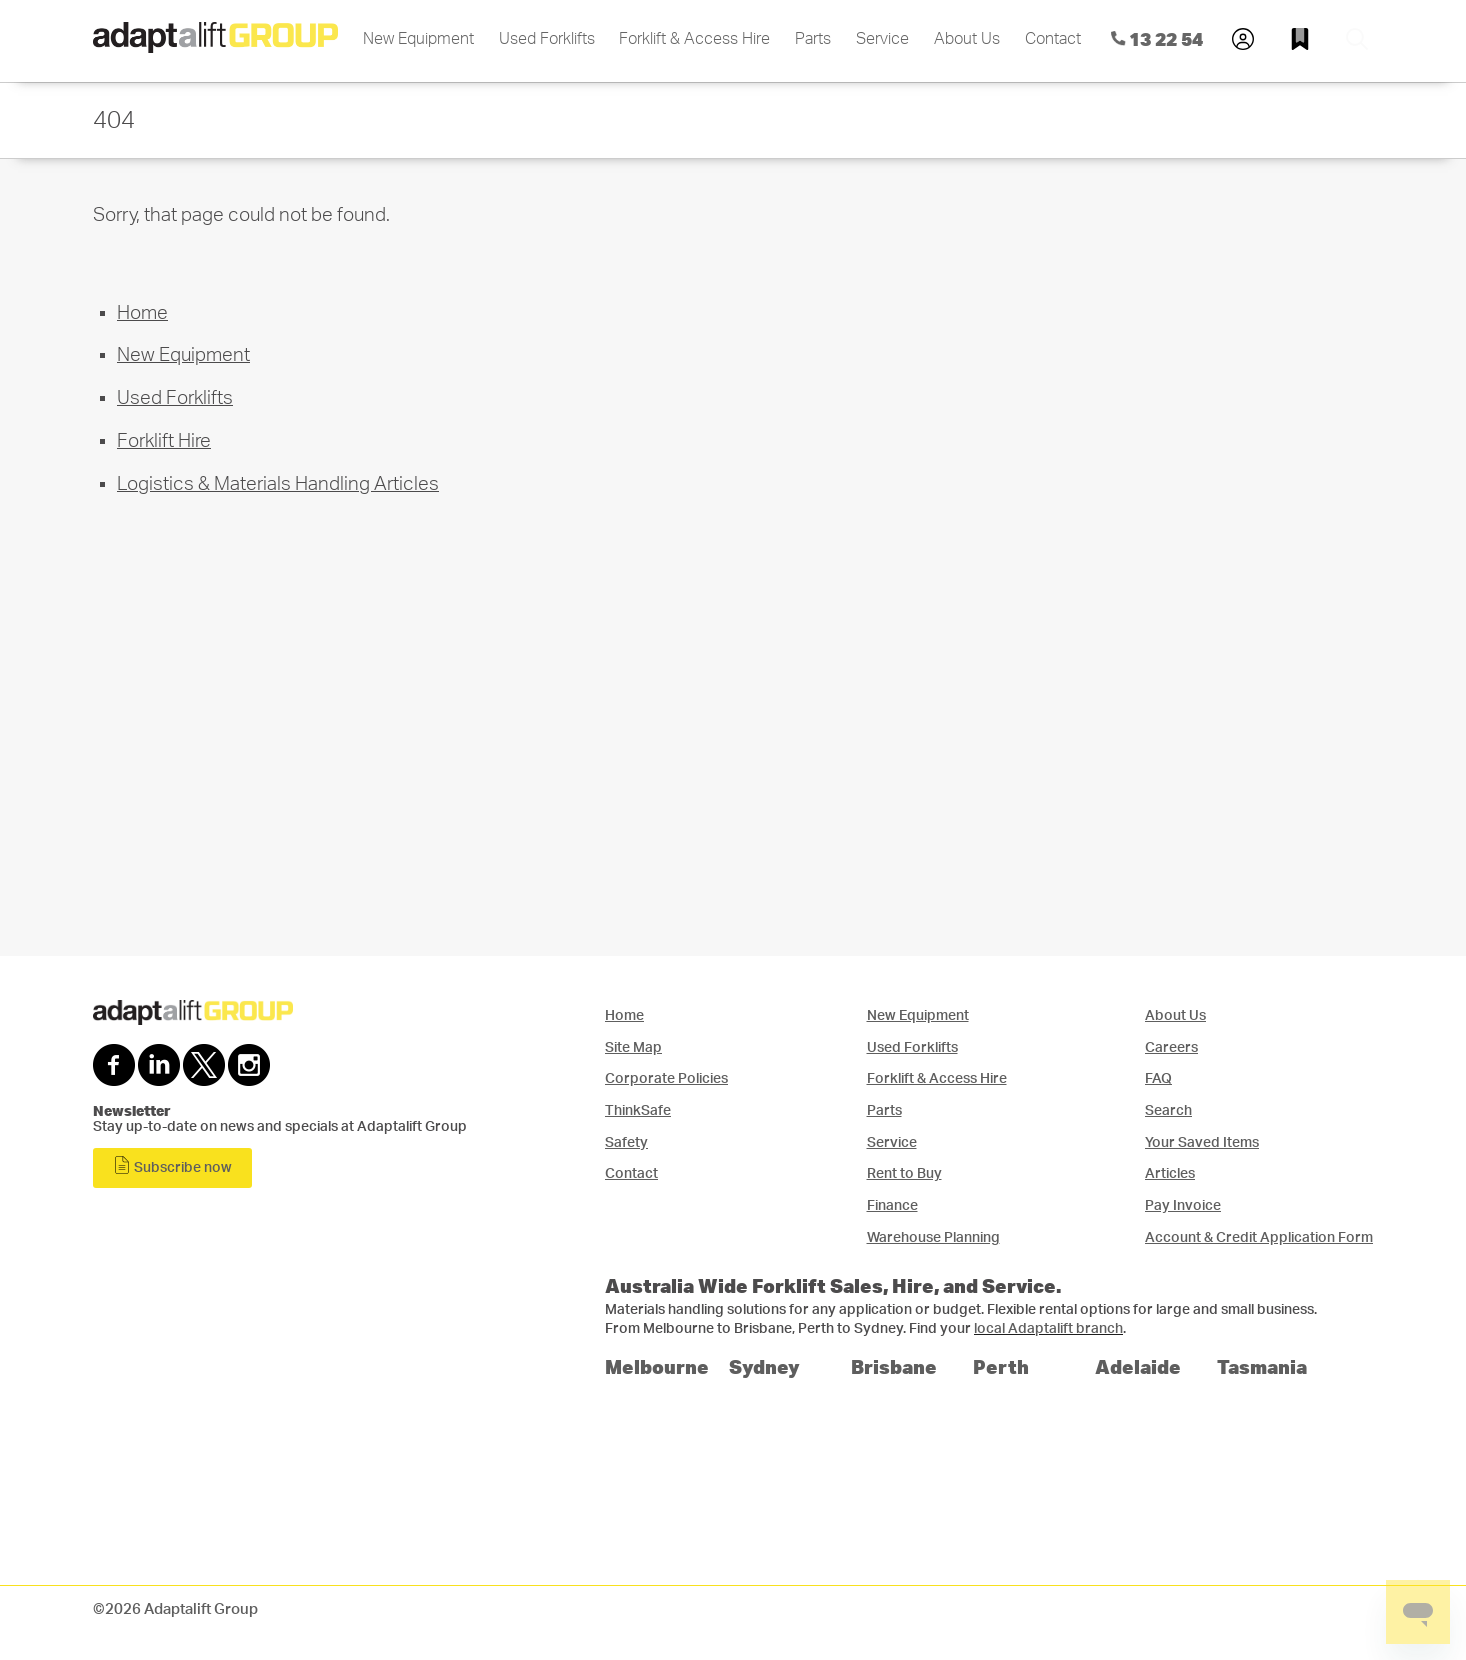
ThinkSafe (638, 1110)
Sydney (764, 1366)
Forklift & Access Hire (694, 39)
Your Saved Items (1202, 1142)
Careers (1171, 1047)
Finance (892, 1205)
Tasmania (1262, 1366)
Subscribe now (172, 1165)
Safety (626, 1142)
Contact (1053, 39)
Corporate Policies (666, 1078)
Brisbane (894, 1366)
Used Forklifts (547, 39)
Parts (813, 39)
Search (1168, 1110)
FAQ (1158, 1078)
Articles (1170, 1173)
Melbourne (657, 1366)
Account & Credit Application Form (1259, 1237)
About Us (967, 39)
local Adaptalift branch (1048, 1329)
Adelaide (1138, 1366)
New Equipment (418, 39)
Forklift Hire (164, 441)
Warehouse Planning (933, 1237)
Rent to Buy (904, 1173)
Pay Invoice (1183, 1205)
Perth (1001, 1366)
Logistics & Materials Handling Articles (278, 484)
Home (142, 313)
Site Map (633, 1047)
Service (882, 39)
